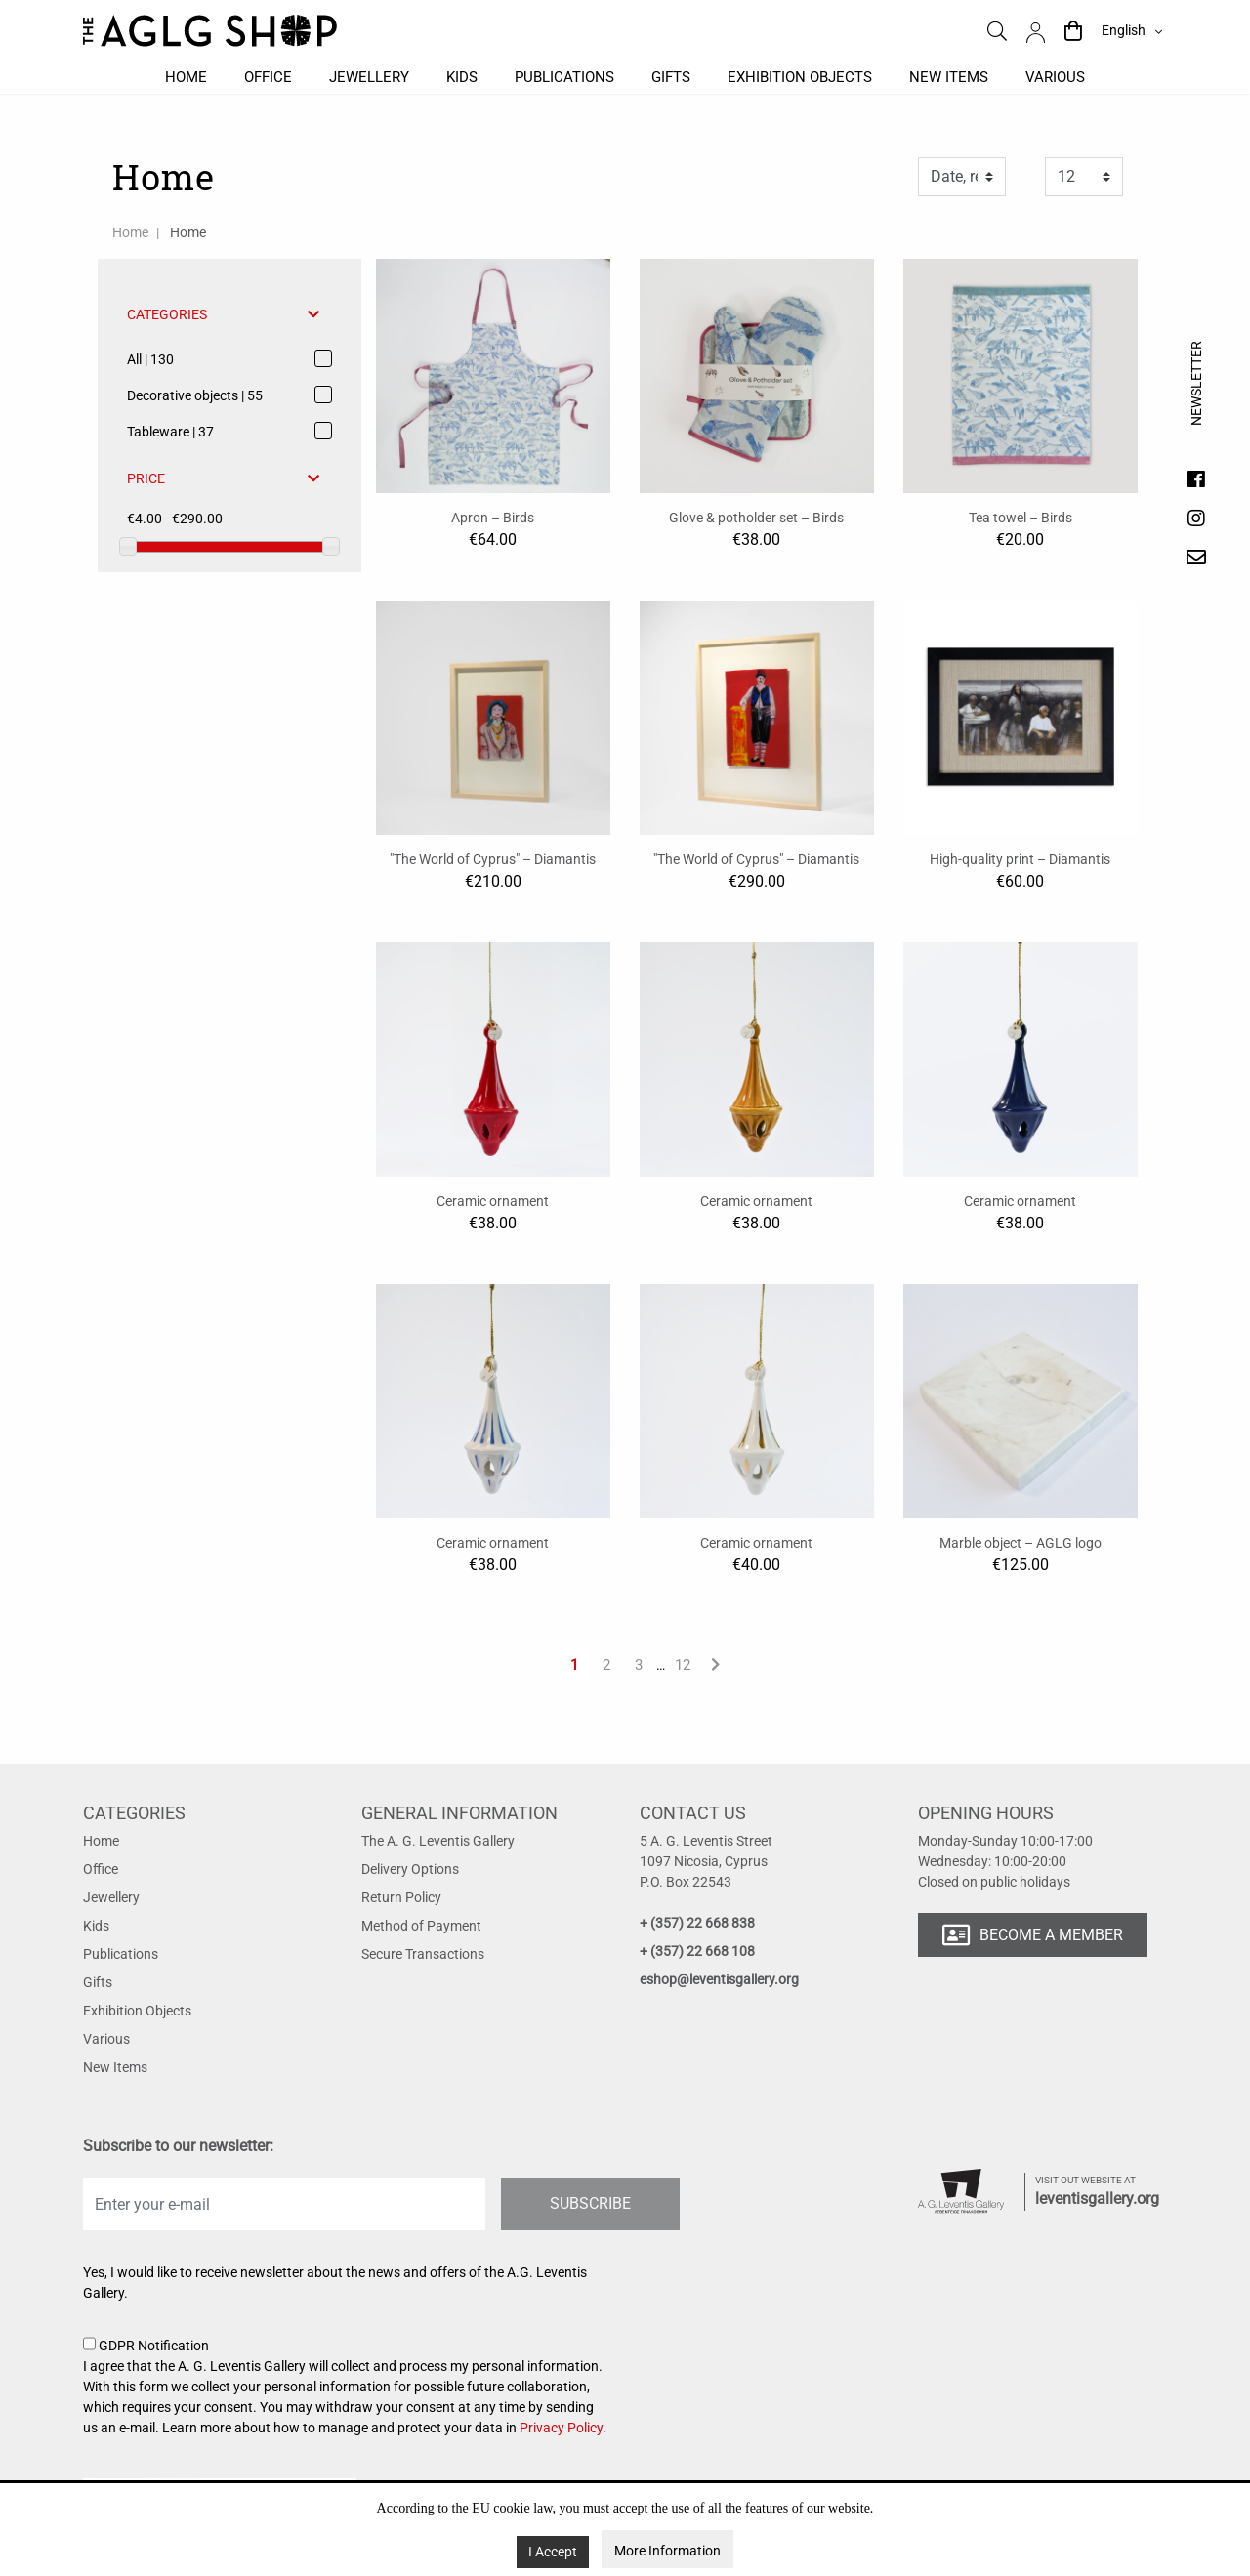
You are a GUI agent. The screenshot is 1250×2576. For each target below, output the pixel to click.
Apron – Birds (492, 517)
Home (186, 77)
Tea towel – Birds (1020, 517)
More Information (667, 2550)
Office (268, 77)
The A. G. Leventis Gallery (438, 1841)
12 (682, 1665)
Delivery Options (410, 1869)
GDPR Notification (346, 2388)
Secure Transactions (422, 1954)
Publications (564, 77)
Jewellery (369, 77)
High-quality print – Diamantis (1020, 859)
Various (1055, 77)
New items (948, 77)
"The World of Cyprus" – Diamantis (493, 859)
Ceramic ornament (493, 1201)
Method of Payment (421, 1925)
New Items (115, 2067)
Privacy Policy (561, 2427)
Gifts (670, 77)
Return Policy (401, 1897)
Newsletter (1196, 401)
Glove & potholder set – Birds (756, 517)
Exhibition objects (800, 77)
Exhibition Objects (137, 2010)
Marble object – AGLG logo (1020, 1543)
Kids (462, 77)
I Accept (552, 2551)
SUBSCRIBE (590, 2203)
